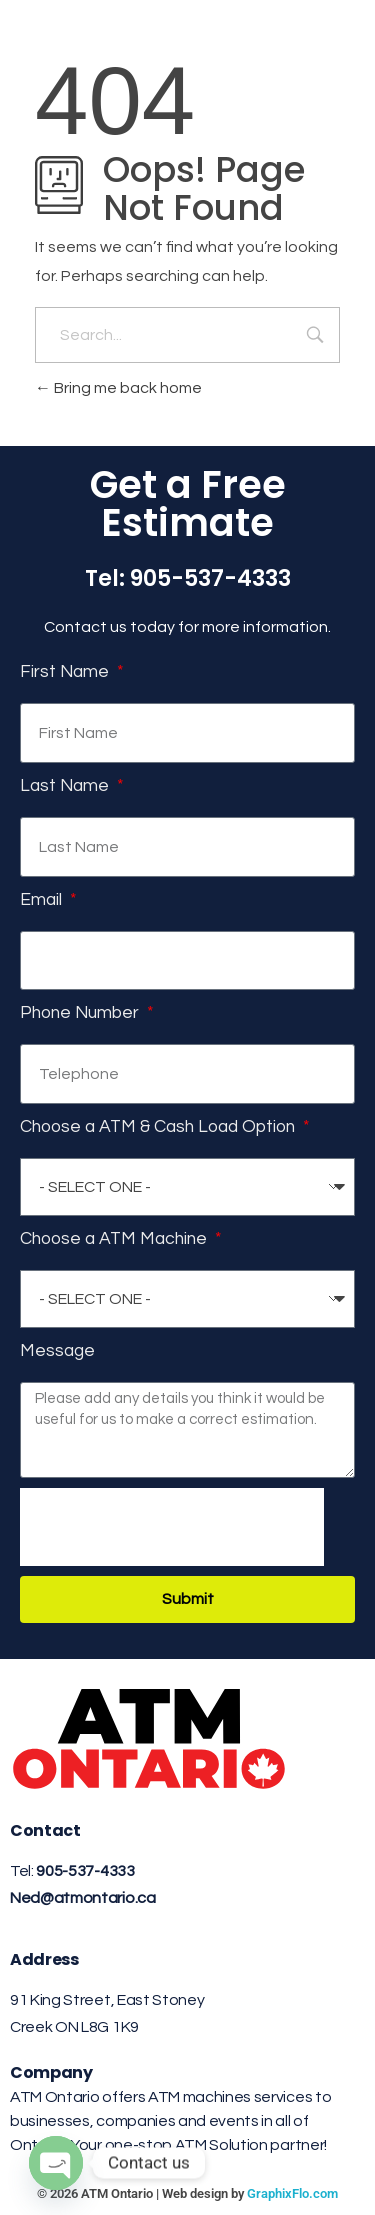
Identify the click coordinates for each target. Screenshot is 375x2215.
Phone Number (81, 1013)
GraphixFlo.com (292, 2193)
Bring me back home (118, 388)
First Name (66, 672)
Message (57, 1351)
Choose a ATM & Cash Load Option (159, 1127)
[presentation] (172, 1527)
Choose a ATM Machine (115, 1239)
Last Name (66, 786)
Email (43, 900)
